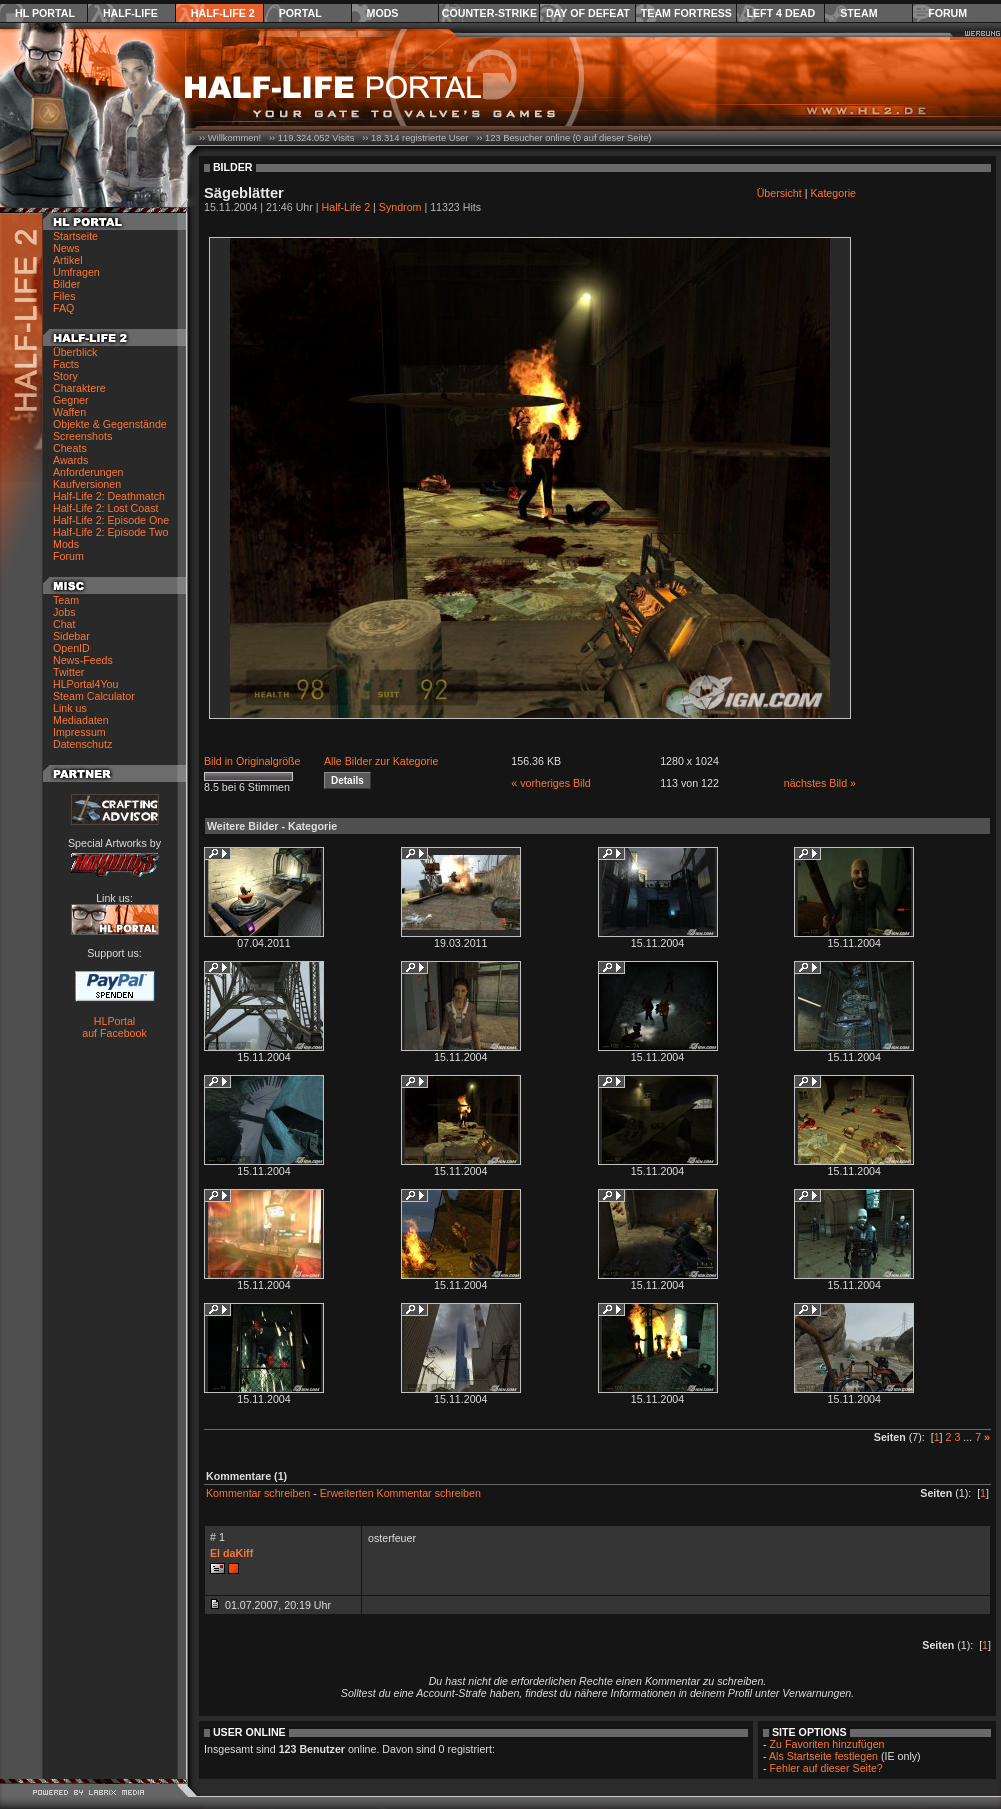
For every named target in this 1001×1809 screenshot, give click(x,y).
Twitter (68, 672)
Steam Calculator (94, 696)
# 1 (217, 1537)
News (66, 248)
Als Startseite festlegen (823, 1756)
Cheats (70, 448)
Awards (70, 460)
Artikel (68, 260)
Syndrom (400, 207)
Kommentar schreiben (258, 1493)
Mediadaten (81, 720)
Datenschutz (82, 744)
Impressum (79, 732)
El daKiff (231, 1553)
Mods (383, 13)
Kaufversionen (87, 484)
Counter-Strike (489, 13)
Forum (947, 13)
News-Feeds (83, 660)
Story (65, 376)
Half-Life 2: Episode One (111, 520)
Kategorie (833, 193)
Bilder (66, 284)
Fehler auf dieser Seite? (826, 1768)
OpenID (71, 648)
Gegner (71, 400)
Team (66, 600)
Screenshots (82, 436)
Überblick (75, 352)
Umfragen (76, 272)
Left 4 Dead (780, 13)
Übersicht (779, 193)
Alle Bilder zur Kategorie (381, 761)
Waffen (69, 412)
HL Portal (45, 13)
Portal (300, 13)
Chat (64, 624)
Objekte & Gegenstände (110, 424)
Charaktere (79, 388)
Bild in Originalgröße (252, 761)
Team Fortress (686, 13)
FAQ (63, 308)
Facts (66, 364)
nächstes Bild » (820, 783)
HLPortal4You (85, 684)
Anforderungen (88, 472)
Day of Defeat (588, 13)
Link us (70, 708)
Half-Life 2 (223, 13)
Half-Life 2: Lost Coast (105, 508)
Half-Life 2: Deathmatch (109, 496)
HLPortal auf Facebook (114, 1027)
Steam (858, 13)
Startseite (75, 236)
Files (64, 296)
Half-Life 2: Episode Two (110, 532)
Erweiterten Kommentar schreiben (400, 1493)
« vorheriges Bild (550, 783)
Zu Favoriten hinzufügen (827, 1744)
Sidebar (71, 636)
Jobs (64, 612)
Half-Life (130, 13)
